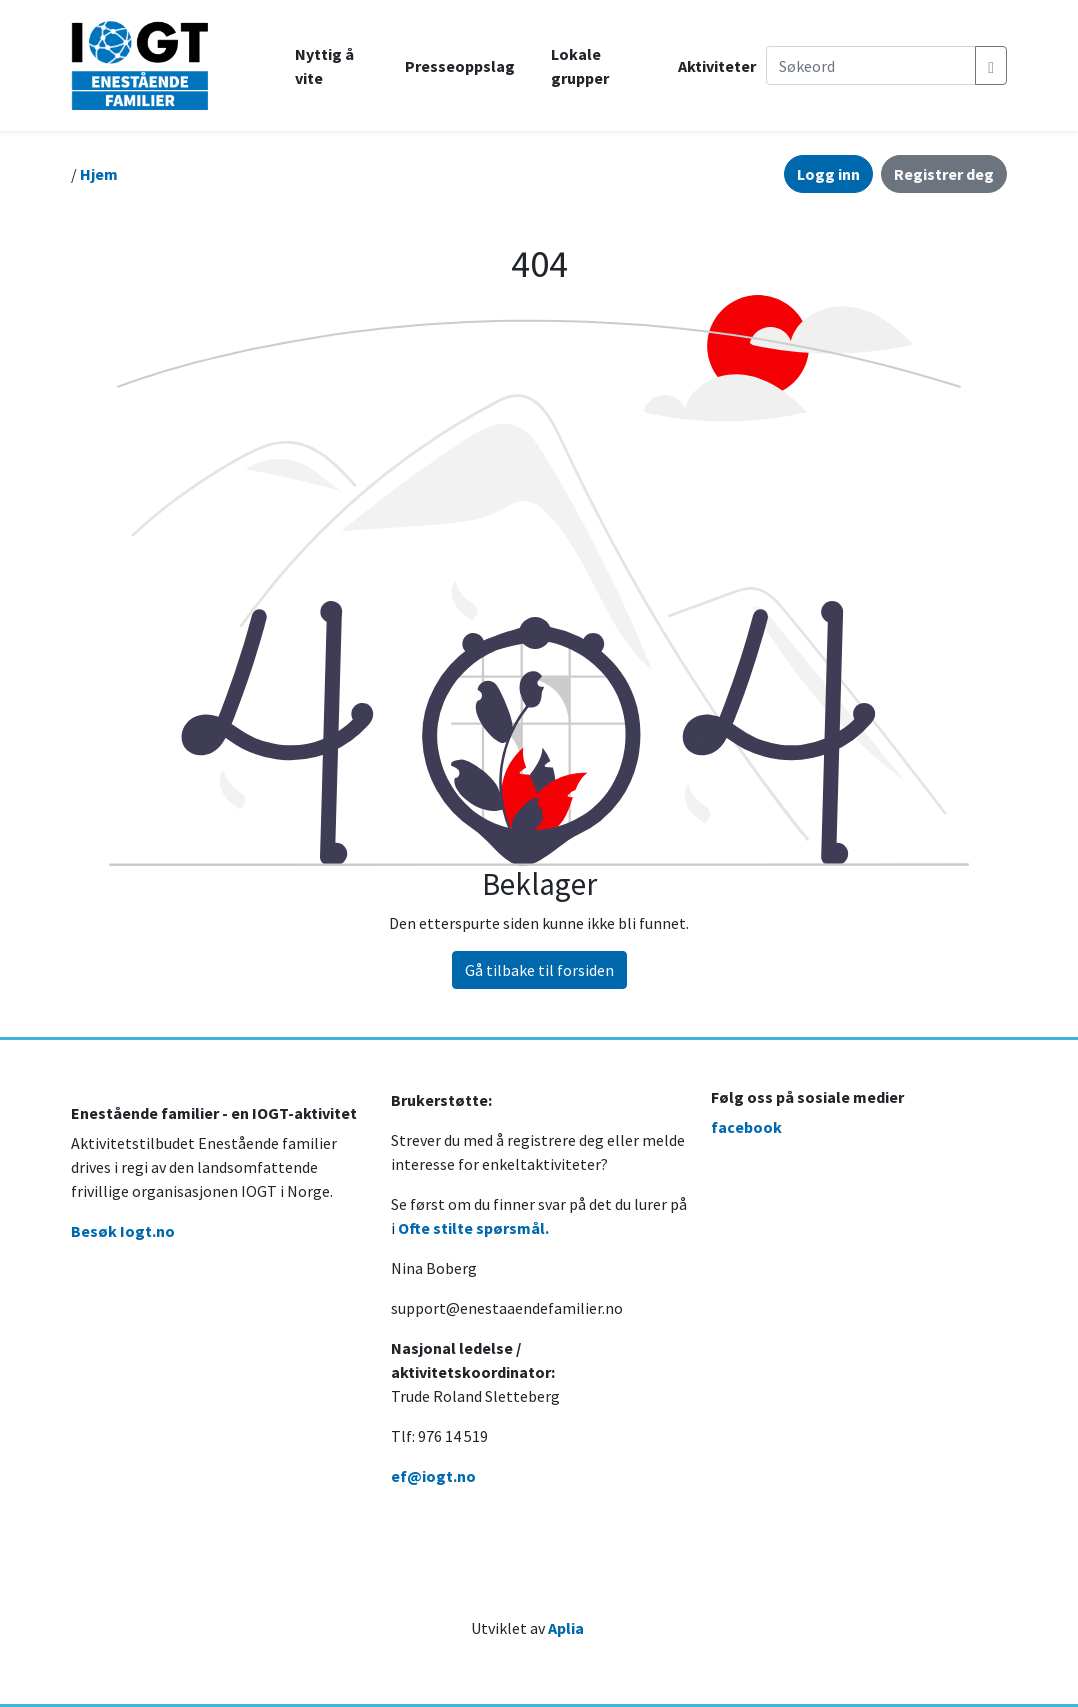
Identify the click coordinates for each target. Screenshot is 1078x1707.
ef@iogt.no (433, 1476)
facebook (746, 1127)
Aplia (566, 1628)
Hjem (99, 174)
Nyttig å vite (324, 66)
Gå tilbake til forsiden (539, 970)
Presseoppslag (460, 66)
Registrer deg (944, 174)
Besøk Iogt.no (123, 1231)
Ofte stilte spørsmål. (473, 1228)
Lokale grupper (580, 66)
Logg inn (828, 174)
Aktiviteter (717, 66)
